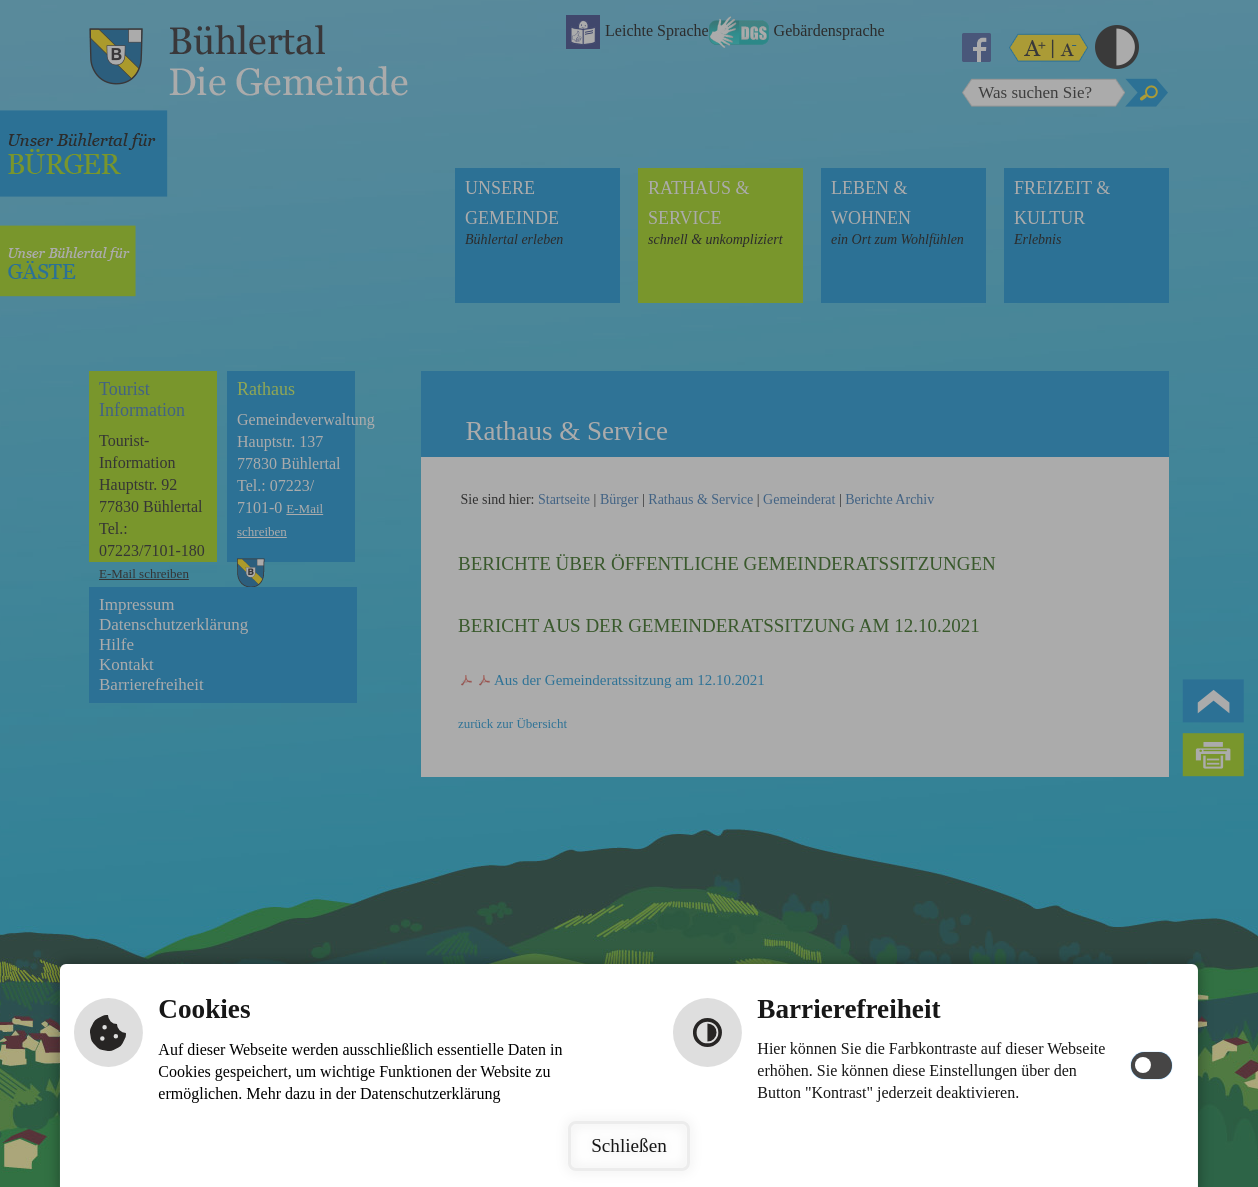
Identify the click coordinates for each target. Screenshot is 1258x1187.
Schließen (629, 1145)
